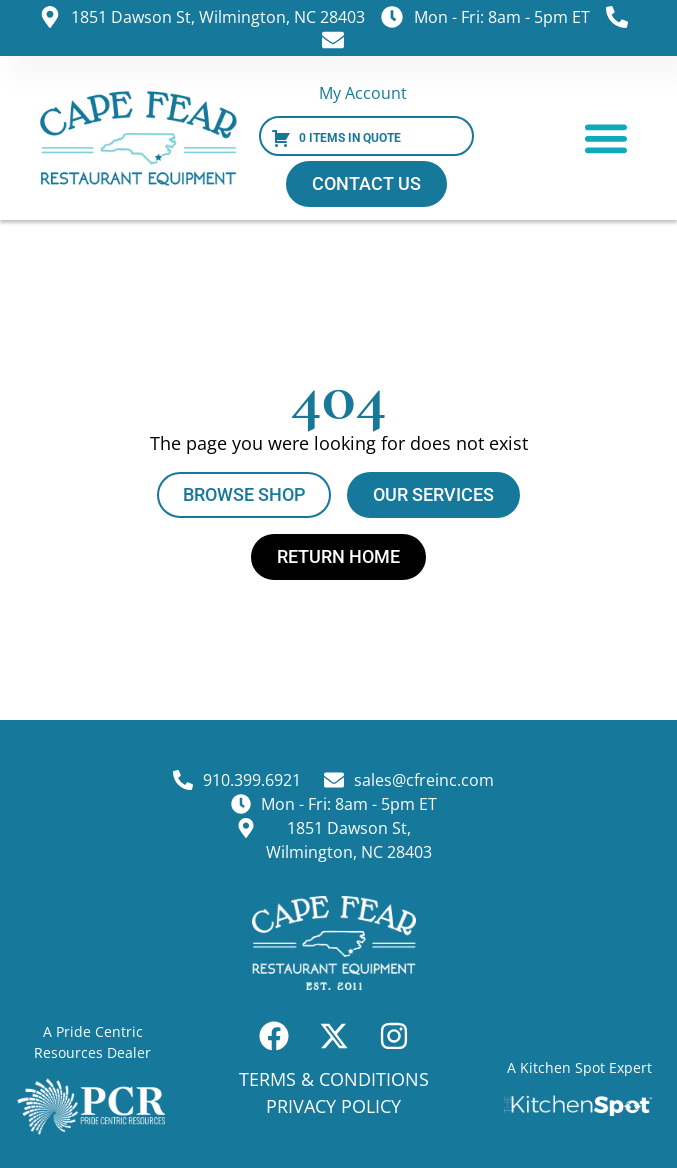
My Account (363, 93)
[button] (605, 138)
